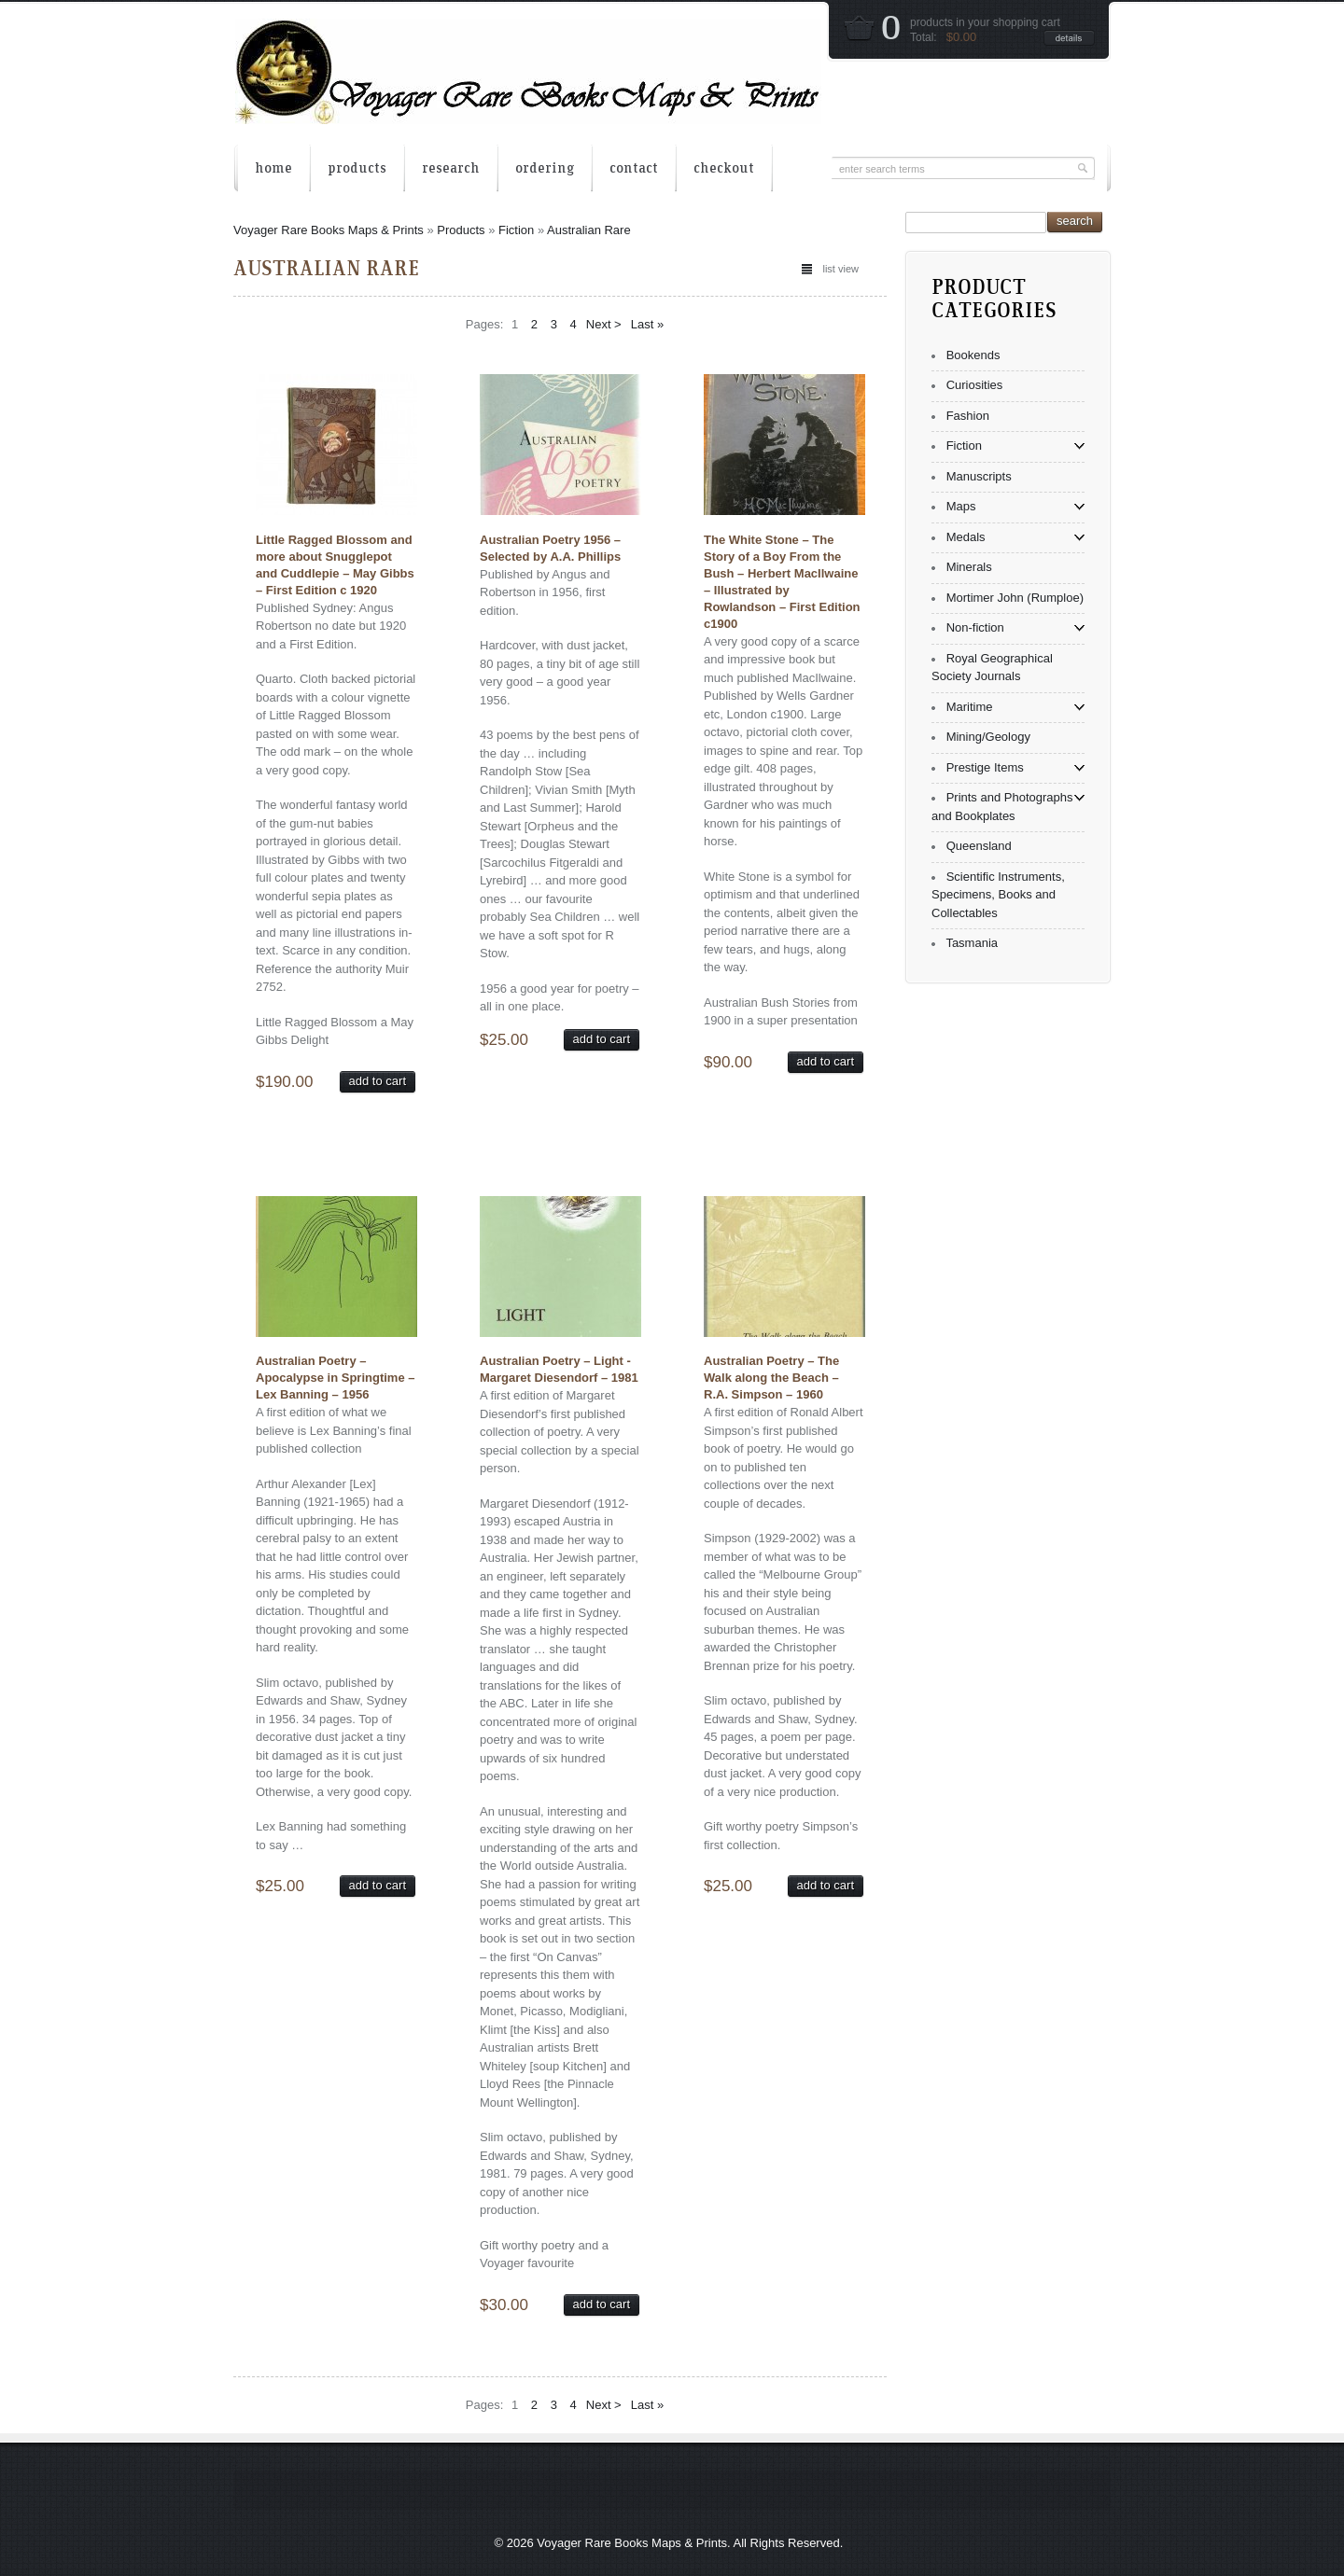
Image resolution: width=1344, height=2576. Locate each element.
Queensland (979, 846)
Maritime (969, 707)
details (1069, 38)
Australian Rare (589, 230)
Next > (604, 324)
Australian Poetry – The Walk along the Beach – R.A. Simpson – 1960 (771, 1377)
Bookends (973, 355)
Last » (647, 324)
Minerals (969, 567)
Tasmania (971, 943)
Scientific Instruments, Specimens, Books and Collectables (998, 895)
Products (460, 230)
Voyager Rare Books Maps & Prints (328, 230)
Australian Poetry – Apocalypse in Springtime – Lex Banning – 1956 (335, 1377)
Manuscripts (979, 476)
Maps (961, 506)
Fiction (516, 230)
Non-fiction (975, 627)
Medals (966, 537)
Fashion (967, 416)
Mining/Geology (988, 737)
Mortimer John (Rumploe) (1015, 598)
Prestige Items (985, 767)
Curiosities (974, 385)
